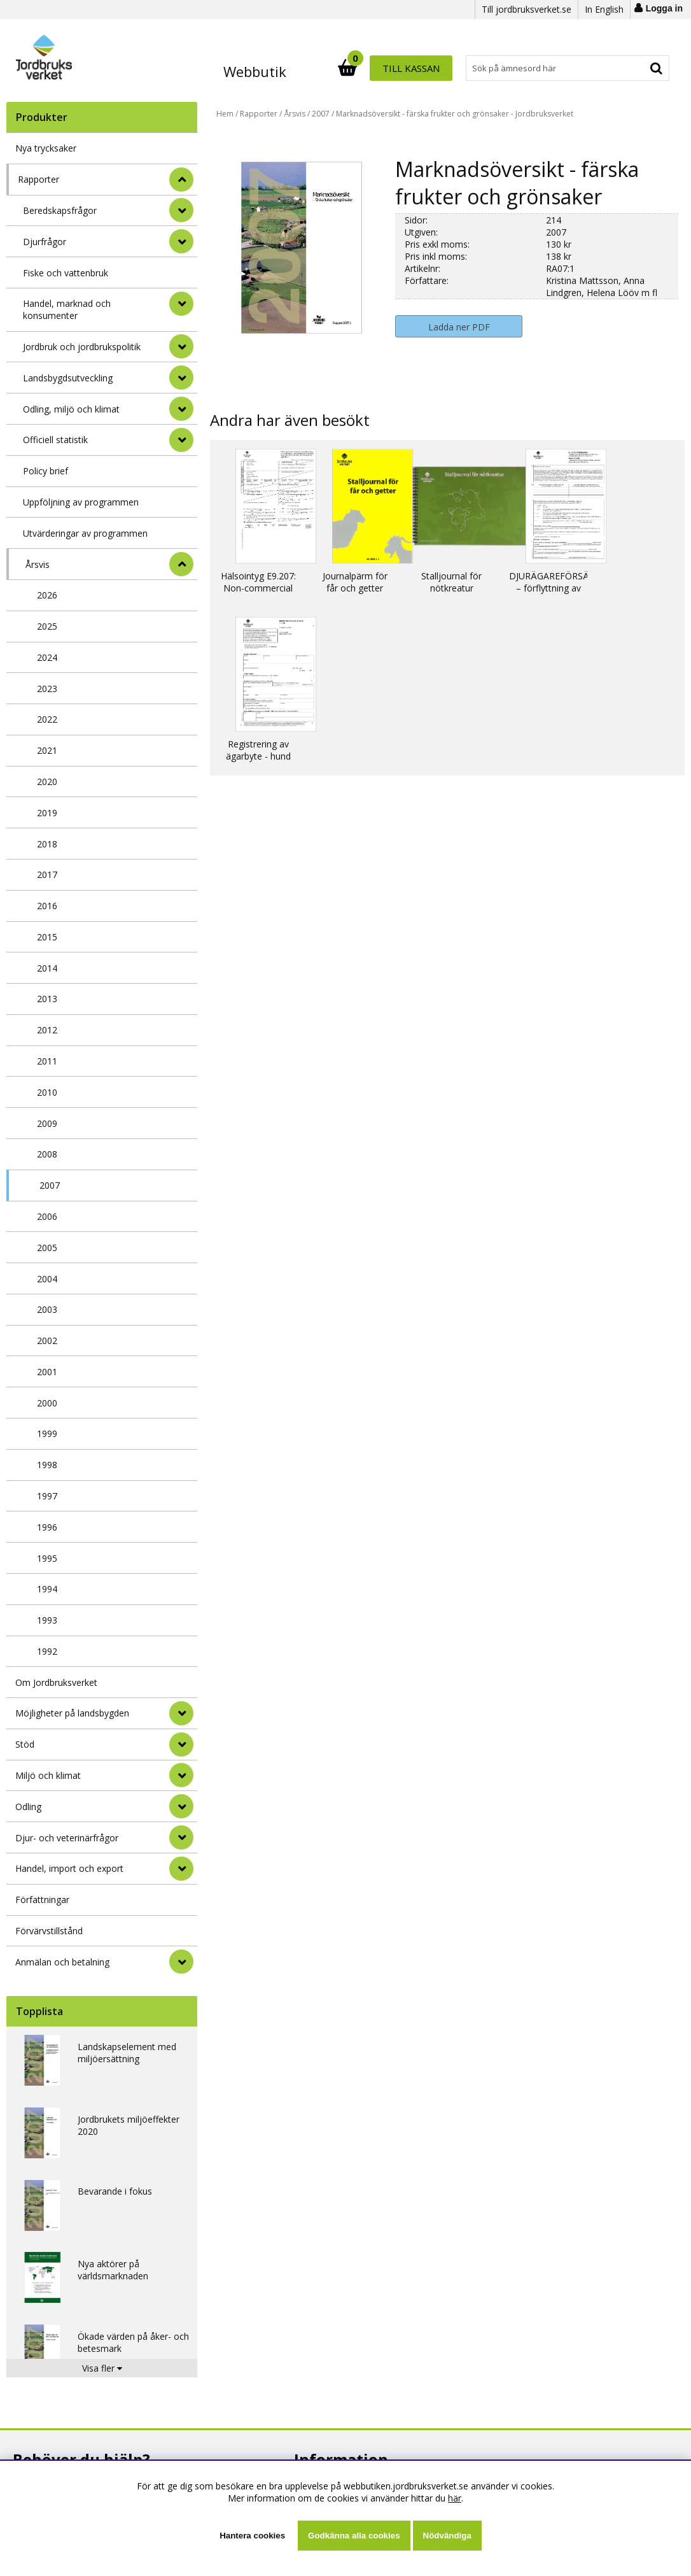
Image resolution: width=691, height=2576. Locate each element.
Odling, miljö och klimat (71, 409)
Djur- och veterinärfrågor (66, 1838)
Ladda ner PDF (459, 327)
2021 (47, 750)
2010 (47, 1092)
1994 (47, 1589)
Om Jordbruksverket (56, 1682)
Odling (28, 1807)
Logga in (664, 8)
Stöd (24, 1744)
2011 (47, 1061)
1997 (47, 1496)
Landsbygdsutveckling (68, 378)
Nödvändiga (447, 2535)
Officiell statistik (55, 440)
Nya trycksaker (45, 148)
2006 (47, 1216)
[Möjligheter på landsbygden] (181, 1713)
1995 (47, 1558)
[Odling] (181, 1806)
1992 (47, 1651)
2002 (47, 1340)
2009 (47, 1123)
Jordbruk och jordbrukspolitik (82, 347)
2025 (47, 626)
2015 (47, 937)
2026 (47, 595)
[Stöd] (181, 1744)
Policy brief (45, 471)
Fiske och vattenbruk (65, 273)
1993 (47, 1620)
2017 (47, 874)
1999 (47, 1433)
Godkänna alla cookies (354, 2535)
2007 (49, 1185)
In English (604, 9)
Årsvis (37, 564)
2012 (47, 1030)
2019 (47, 813)
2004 (47, 1279)
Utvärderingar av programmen (85, 533)
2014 (47, 968)
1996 (47, 1527)
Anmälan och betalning (62, 1962)
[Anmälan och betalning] (181, 1961)
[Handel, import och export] (181, 1868)
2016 (47, 906)
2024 (47, 657)
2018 (47, 844)
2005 (47, 1248)
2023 (47, 689)
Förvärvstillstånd (49, 1931)
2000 (47, 1403)
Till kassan (628, 68)
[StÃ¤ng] (181, 179)
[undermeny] (181, 210)
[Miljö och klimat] (181, 1775)
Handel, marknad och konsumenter (67, 309)
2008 (47, 1154)
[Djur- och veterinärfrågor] (181, 1837)
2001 (47, 1372)
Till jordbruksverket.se (526, 9)
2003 (47, 1309)
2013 (47, 999)
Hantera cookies (252, 2535)
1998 (47, 1465)
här (454, 2498)
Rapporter (38, 179)
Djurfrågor (44, 242)
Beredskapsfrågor (60, 210)
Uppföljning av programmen (81, 502)
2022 (47, 719)
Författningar (42, 1899)
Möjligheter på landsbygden (72, 1713)
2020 (47, 781)
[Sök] (401, 68)
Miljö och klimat (48, 1775)
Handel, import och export (69, 1868)
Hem (225, 113)
